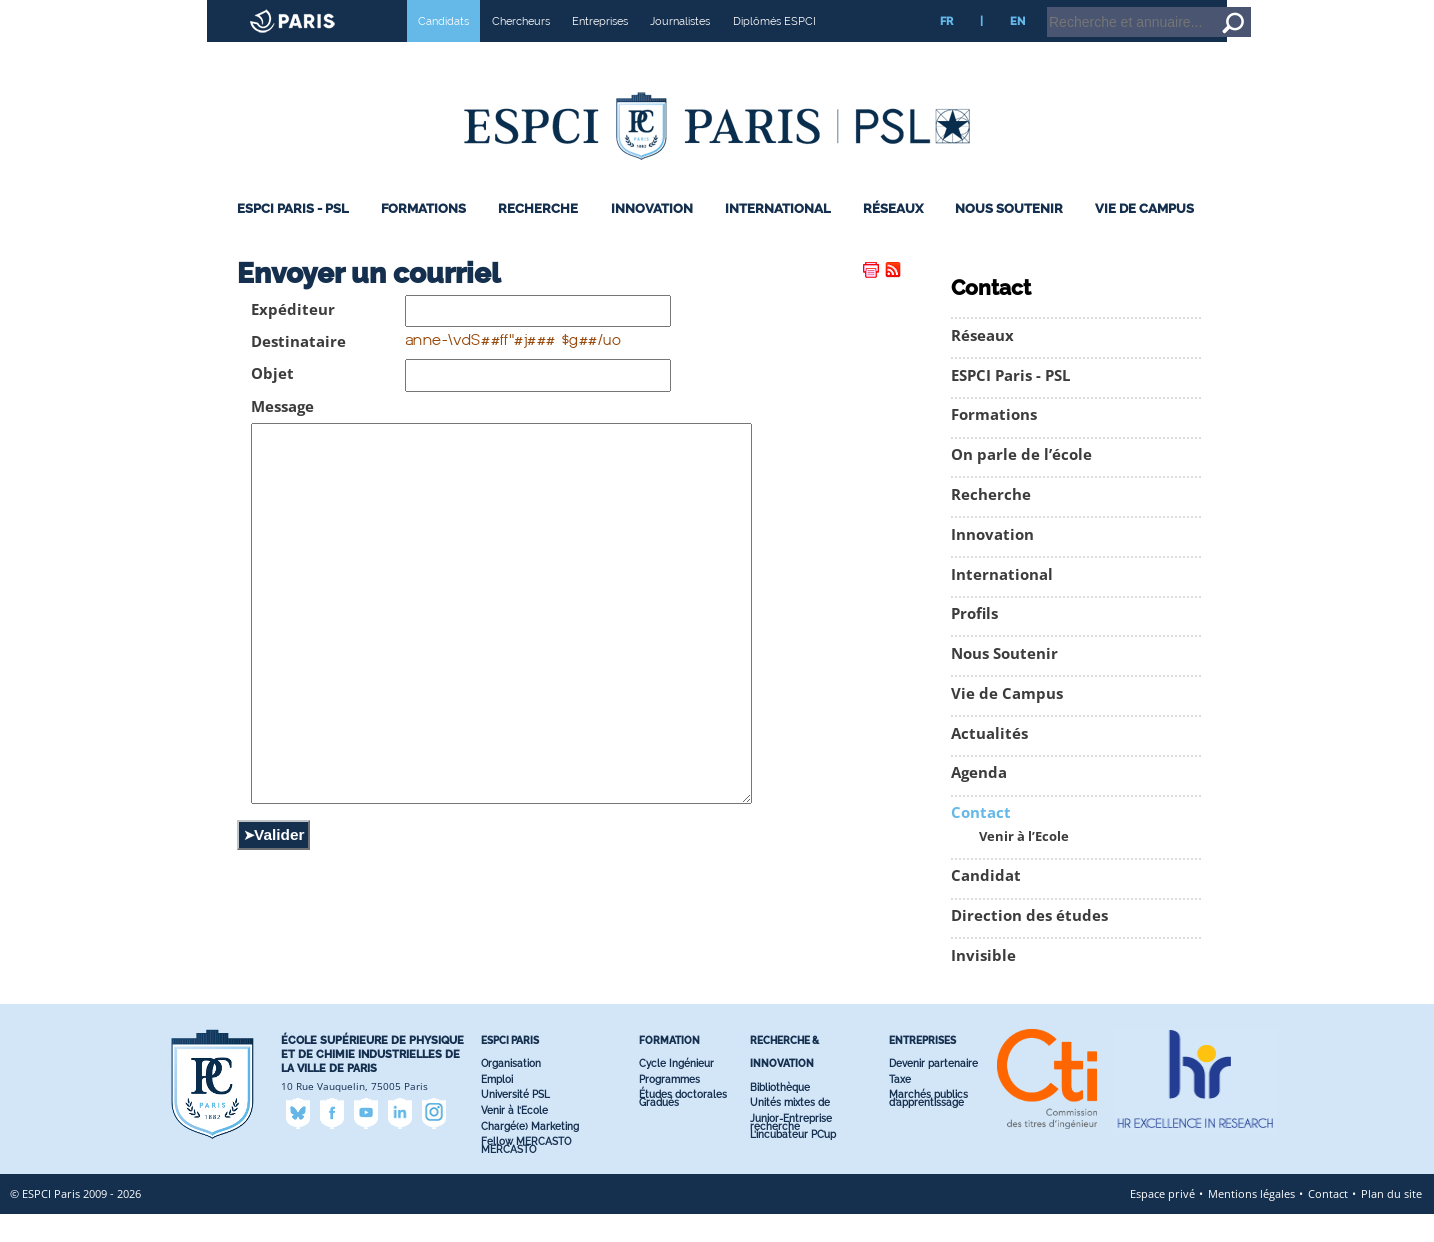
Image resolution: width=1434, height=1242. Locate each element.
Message (282, 434)
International (778, 236)
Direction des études (1029, 943)
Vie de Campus (1144, 236)
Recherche (538, 236)
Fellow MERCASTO (526, 1169)
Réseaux (893, 236)
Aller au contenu (1360, 9)
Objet (272, 401)
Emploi (497, 1107)
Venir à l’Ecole (1024, 864)
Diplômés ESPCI (774, 49)
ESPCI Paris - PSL (293, 236)
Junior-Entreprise (791, 1146)
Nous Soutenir (1009, 236)
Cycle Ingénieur (676, 1091)
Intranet (1238, 9)
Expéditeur (293, 337)
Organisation (511, 1091)
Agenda (979, 800)
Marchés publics (928, 1122)
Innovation (652, 236)
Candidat (986, 903)
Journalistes (680, 49)
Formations (423, 236)
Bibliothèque (780, 1114)
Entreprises (600, 49)
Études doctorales (683, 1122)
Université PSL (515, 1122)
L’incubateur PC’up (793, 1162)
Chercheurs (521, 49)
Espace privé (1162, 1221)
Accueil (1290, 9)
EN (1017, 49)
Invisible (983, 983)
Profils (974, 641)
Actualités (989, 761)
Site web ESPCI (68, 14)
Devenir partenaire (933, 1091)
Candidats (443, 49)
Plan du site (1391, 1221)
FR (946, 49)
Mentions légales (1251, 1221)
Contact (981, 840)
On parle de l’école (1021, 482)
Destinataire (298, 369)
